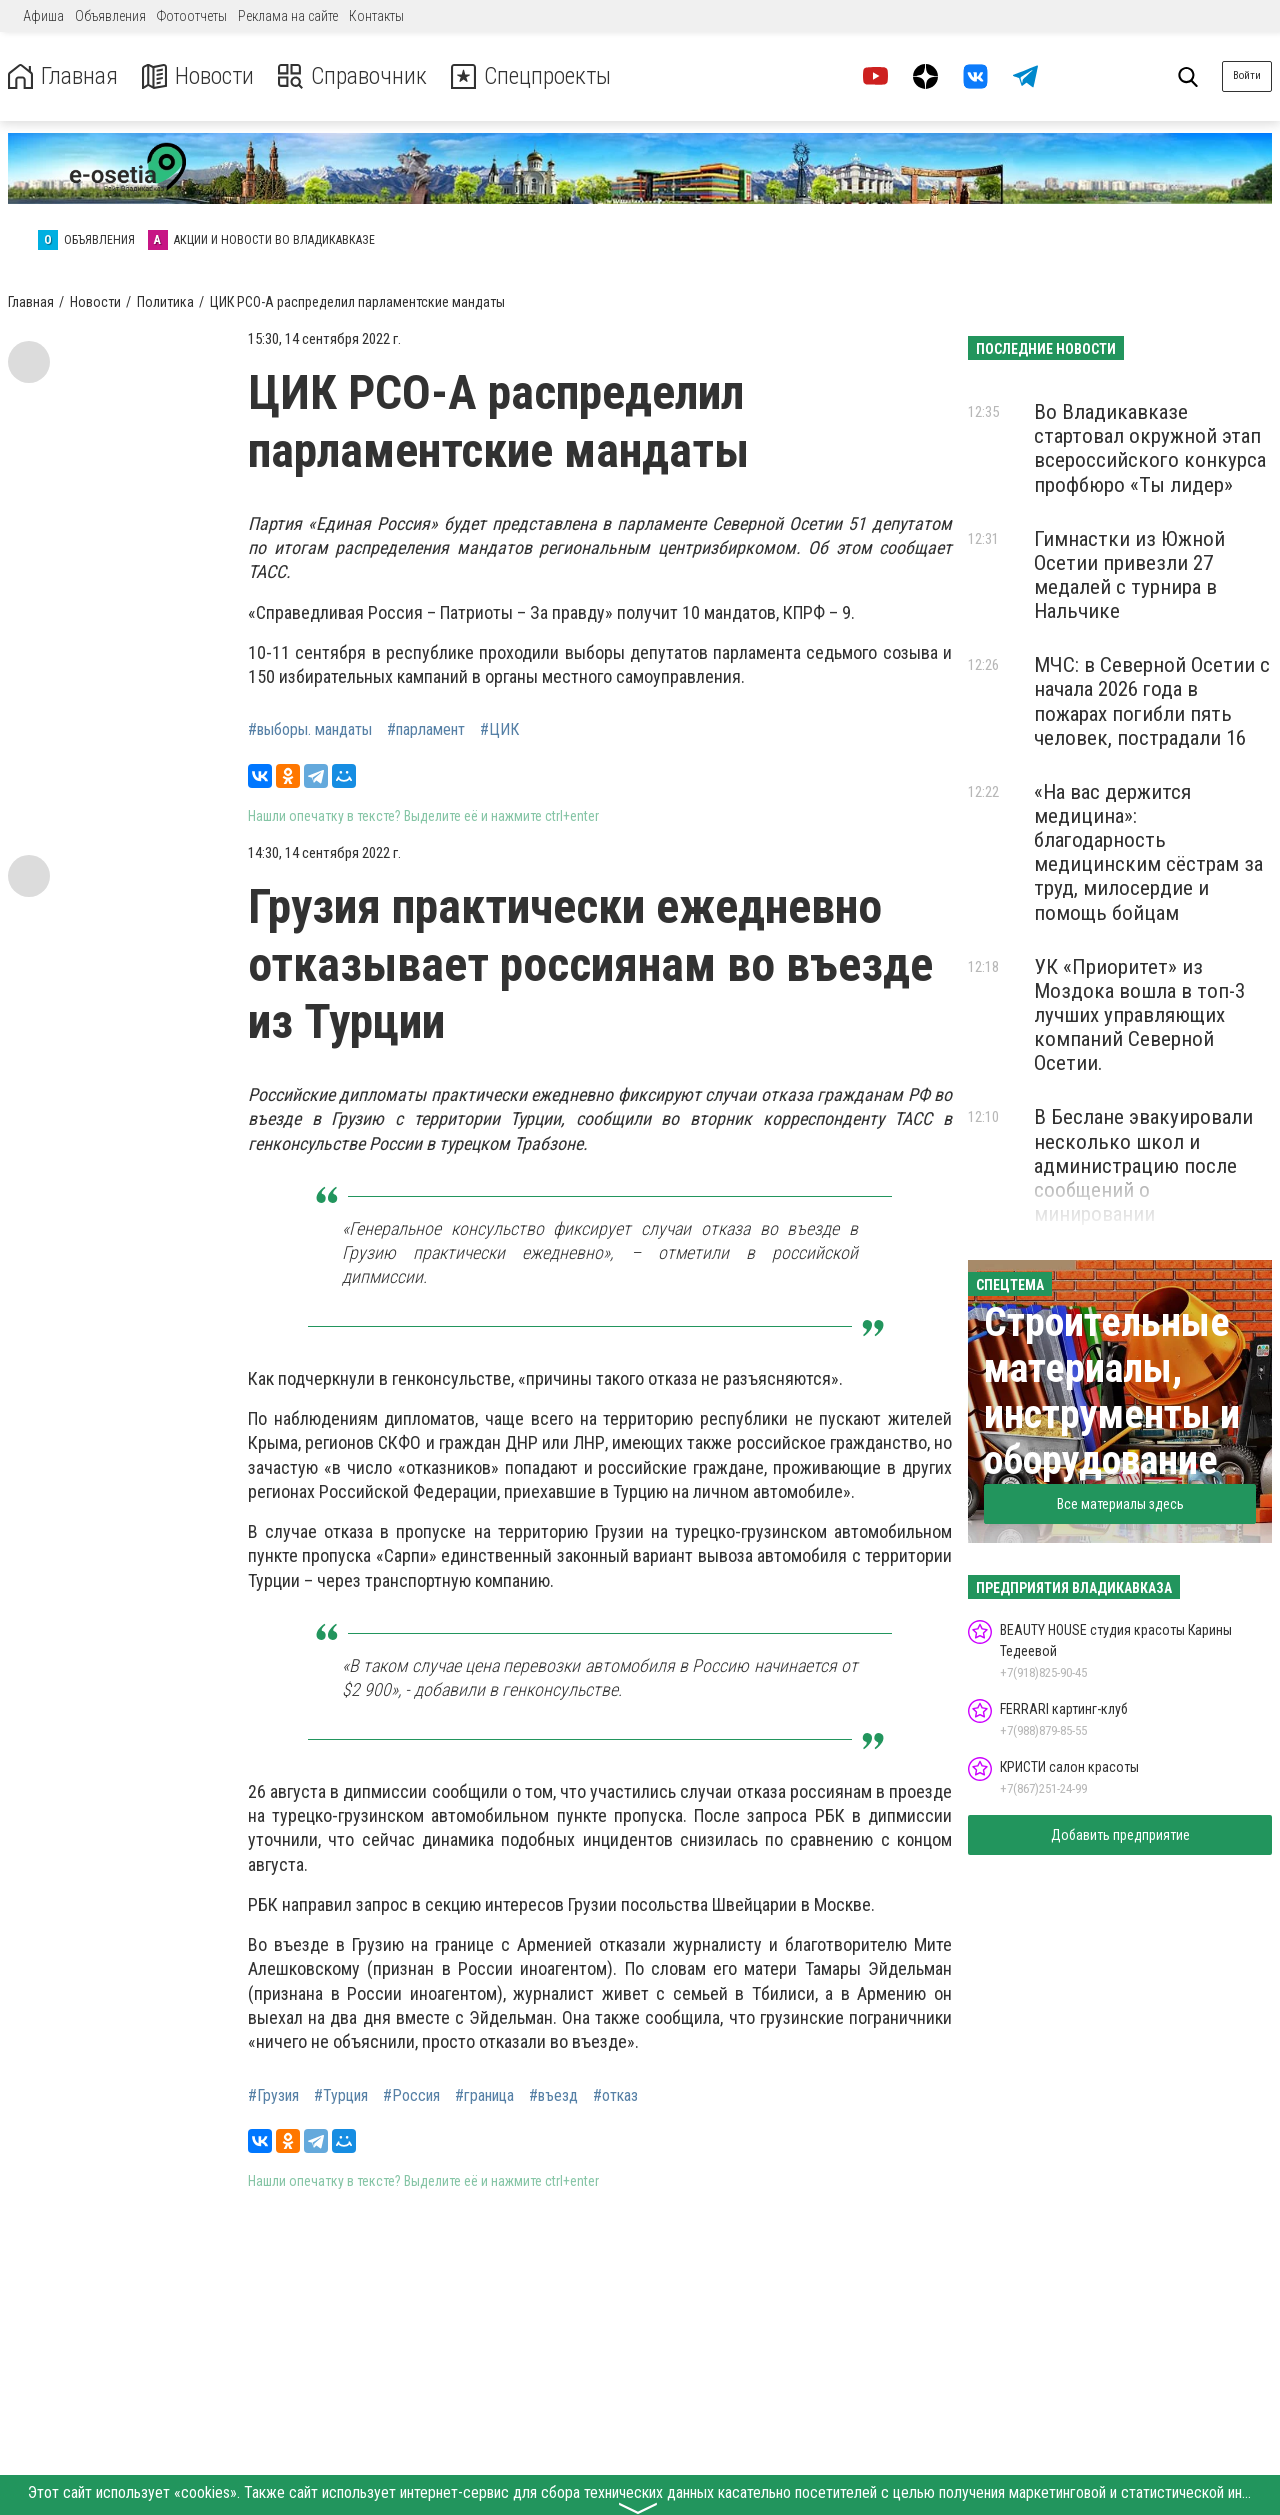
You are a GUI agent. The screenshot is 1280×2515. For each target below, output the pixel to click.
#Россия (411, 2096)
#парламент (426, 730)
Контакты (376, 16)
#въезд (553, 2096)
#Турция (341, 2096)
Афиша (43, 16)
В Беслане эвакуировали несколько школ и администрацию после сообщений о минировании (1143, 1165)
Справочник (353, 76)
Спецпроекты (534, 76)
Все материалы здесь (1120, 1504)
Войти (1247, 75)
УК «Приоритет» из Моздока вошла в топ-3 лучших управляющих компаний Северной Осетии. (1139, 1015)
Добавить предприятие (1120, 1835)
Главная (63, 76)
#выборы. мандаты (310, 730)
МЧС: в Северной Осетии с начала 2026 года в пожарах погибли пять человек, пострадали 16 (1152, 701)
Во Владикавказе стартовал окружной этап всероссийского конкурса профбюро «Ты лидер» (1150, 448)
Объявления (110, 16)
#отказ (615, 2096)
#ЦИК (499, 730)
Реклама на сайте (288, 16)
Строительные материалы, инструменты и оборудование (1112, 1391)
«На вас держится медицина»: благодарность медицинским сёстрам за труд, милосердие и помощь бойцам (1148, 852)
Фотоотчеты (192, 16)
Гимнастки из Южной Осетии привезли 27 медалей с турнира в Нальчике (1129, 575)
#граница (484, 2096)
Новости (198, 76)
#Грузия (273, 2096)
